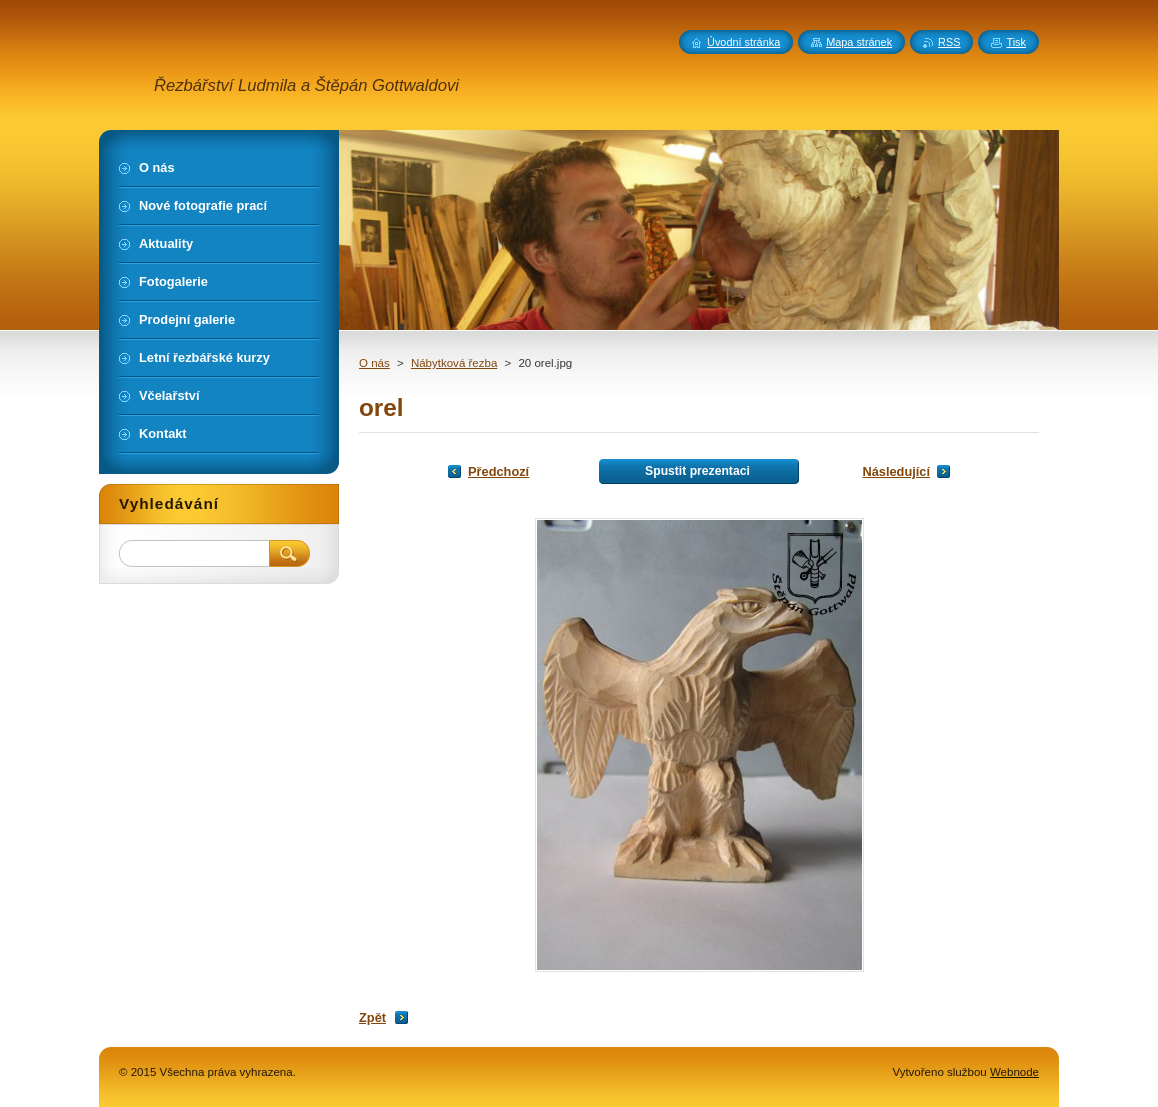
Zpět (372, 1017)
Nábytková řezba (454, 363)
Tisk (1016, 42)
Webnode (1014, 1072)
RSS (949, 42)
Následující (896, 471)
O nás (374, 363)
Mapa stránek (859, 42)
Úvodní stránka (743, 42)
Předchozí (498, 471)
